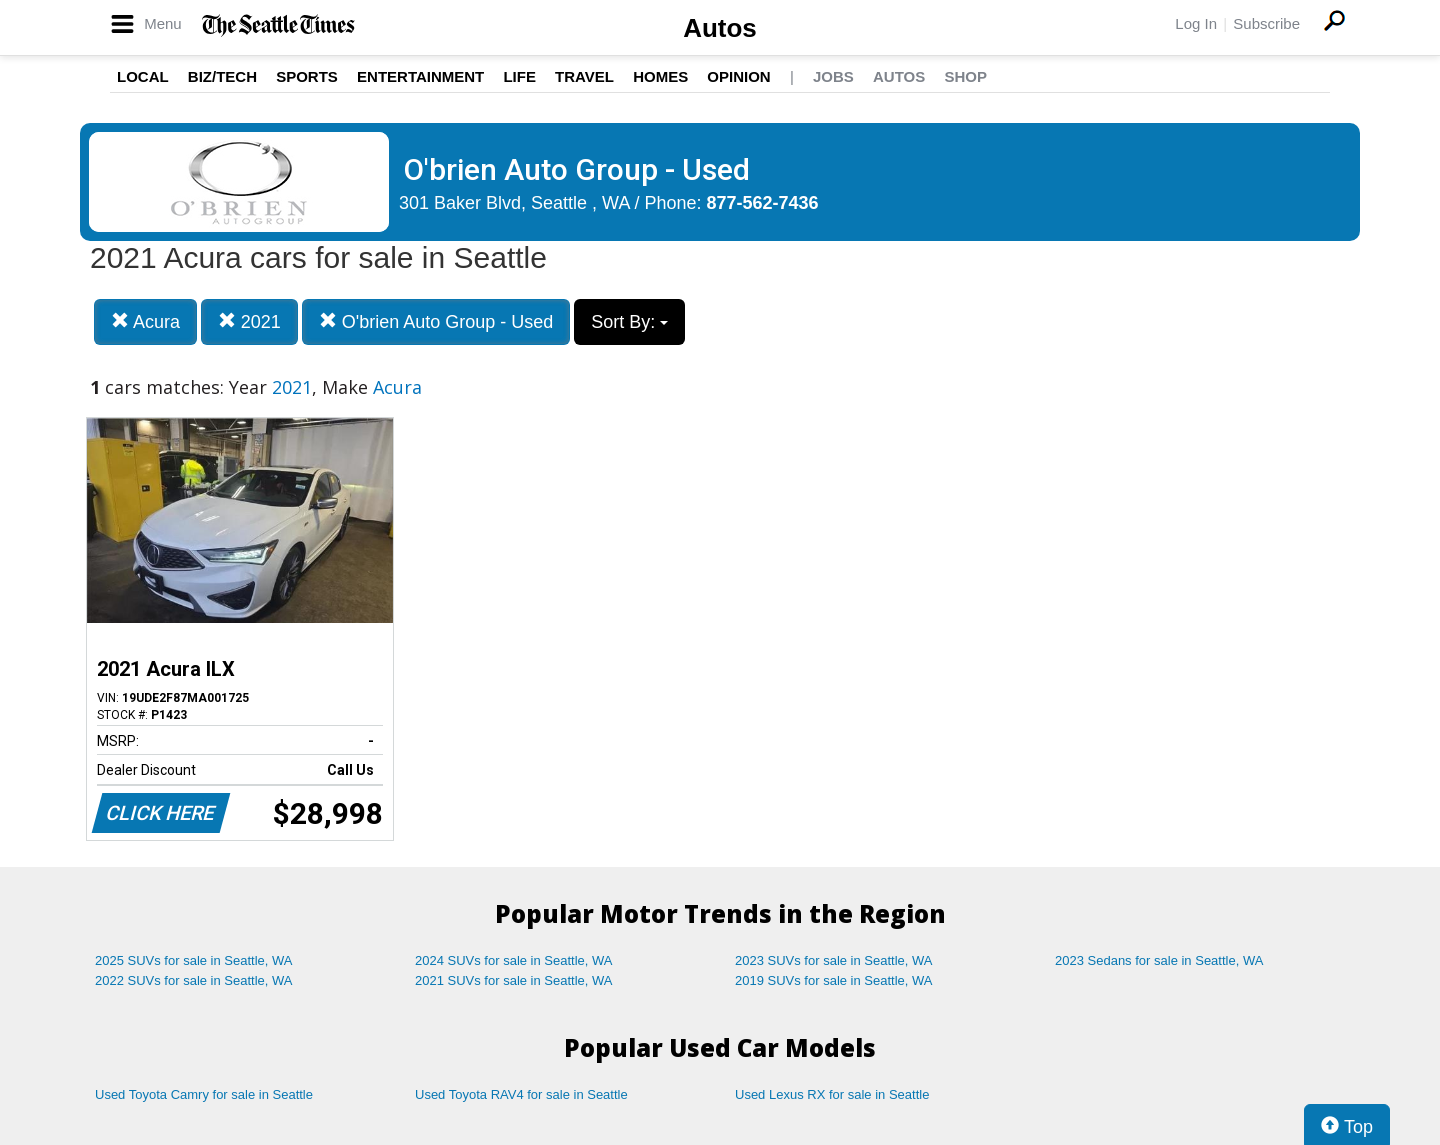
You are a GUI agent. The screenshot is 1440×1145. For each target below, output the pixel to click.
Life (519, 76)
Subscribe (1266, 23)
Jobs (833, 76)
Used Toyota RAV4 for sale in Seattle (521, 1094)
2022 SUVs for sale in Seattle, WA (194, 980)
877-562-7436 (763, 203)
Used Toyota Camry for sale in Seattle (204, 1094)
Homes (660, 76)
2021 (249, 321)
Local (143, 76)
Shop (965, 76)
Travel (584, 76)
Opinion (738, 76)
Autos (720, 28)
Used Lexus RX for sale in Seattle (832, 1094)
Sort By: (629, 322)
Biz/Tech (222, 76)
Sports (307, 76)
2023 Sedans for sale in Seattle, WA (1159, 960)
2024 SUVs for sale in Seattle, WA (514, 960)
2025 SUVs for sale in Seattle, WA (194, 960)
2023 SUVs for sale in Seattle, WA (834, 960)
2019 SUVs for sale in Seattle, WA (834, 980)
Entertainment (420, 76)
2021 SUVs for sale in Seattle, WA (514, 980)
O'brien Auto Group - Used (436, 321)
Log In (1196, 23)
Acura (145, 321)
